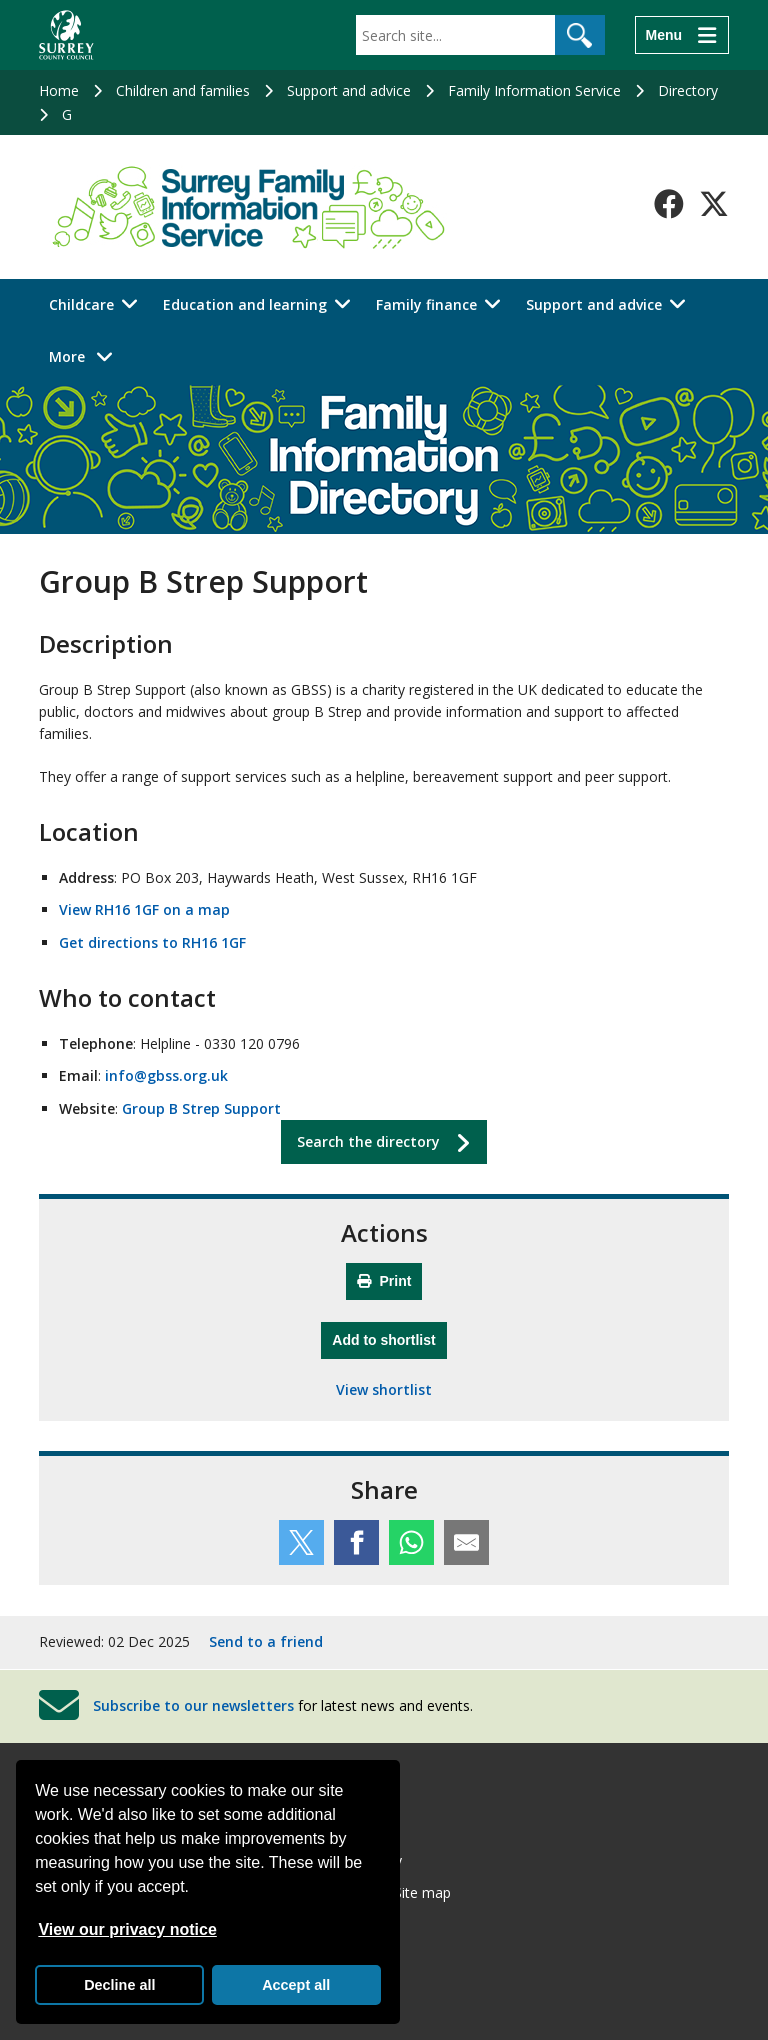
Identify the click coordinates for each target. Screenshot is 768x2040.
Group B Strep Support (201, 1108)
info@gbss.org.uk (166, 1075)
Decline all (119, 1985)
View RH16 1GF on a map (144, 909)
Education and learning (245, 304)
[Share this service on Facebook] (356, 1542)
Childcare (81, 304)
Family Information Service (534, 90)
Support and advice (349, 90)
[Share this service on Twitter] (301, 1542)
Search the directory (368, 1141)
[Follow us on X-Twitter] (714, 204)
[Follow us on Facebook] (669, 204)
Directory (688, 90)
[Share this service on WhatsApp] (411, 1542)
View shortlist (384, 1389)
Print (384, 1281)
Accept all (296, 1985)
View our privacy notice (127, 1929)
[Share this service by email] (466, 1542)
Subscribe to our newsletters (193, 1704)
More (86, 355)
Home (59, 90)
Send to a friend (266, 1641)
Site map (422, 1892)
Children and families (183, 90)
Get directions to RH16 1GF (152, 942)
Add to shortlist (389, 1337)
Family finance (426, 304)
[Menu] (682, 35)
